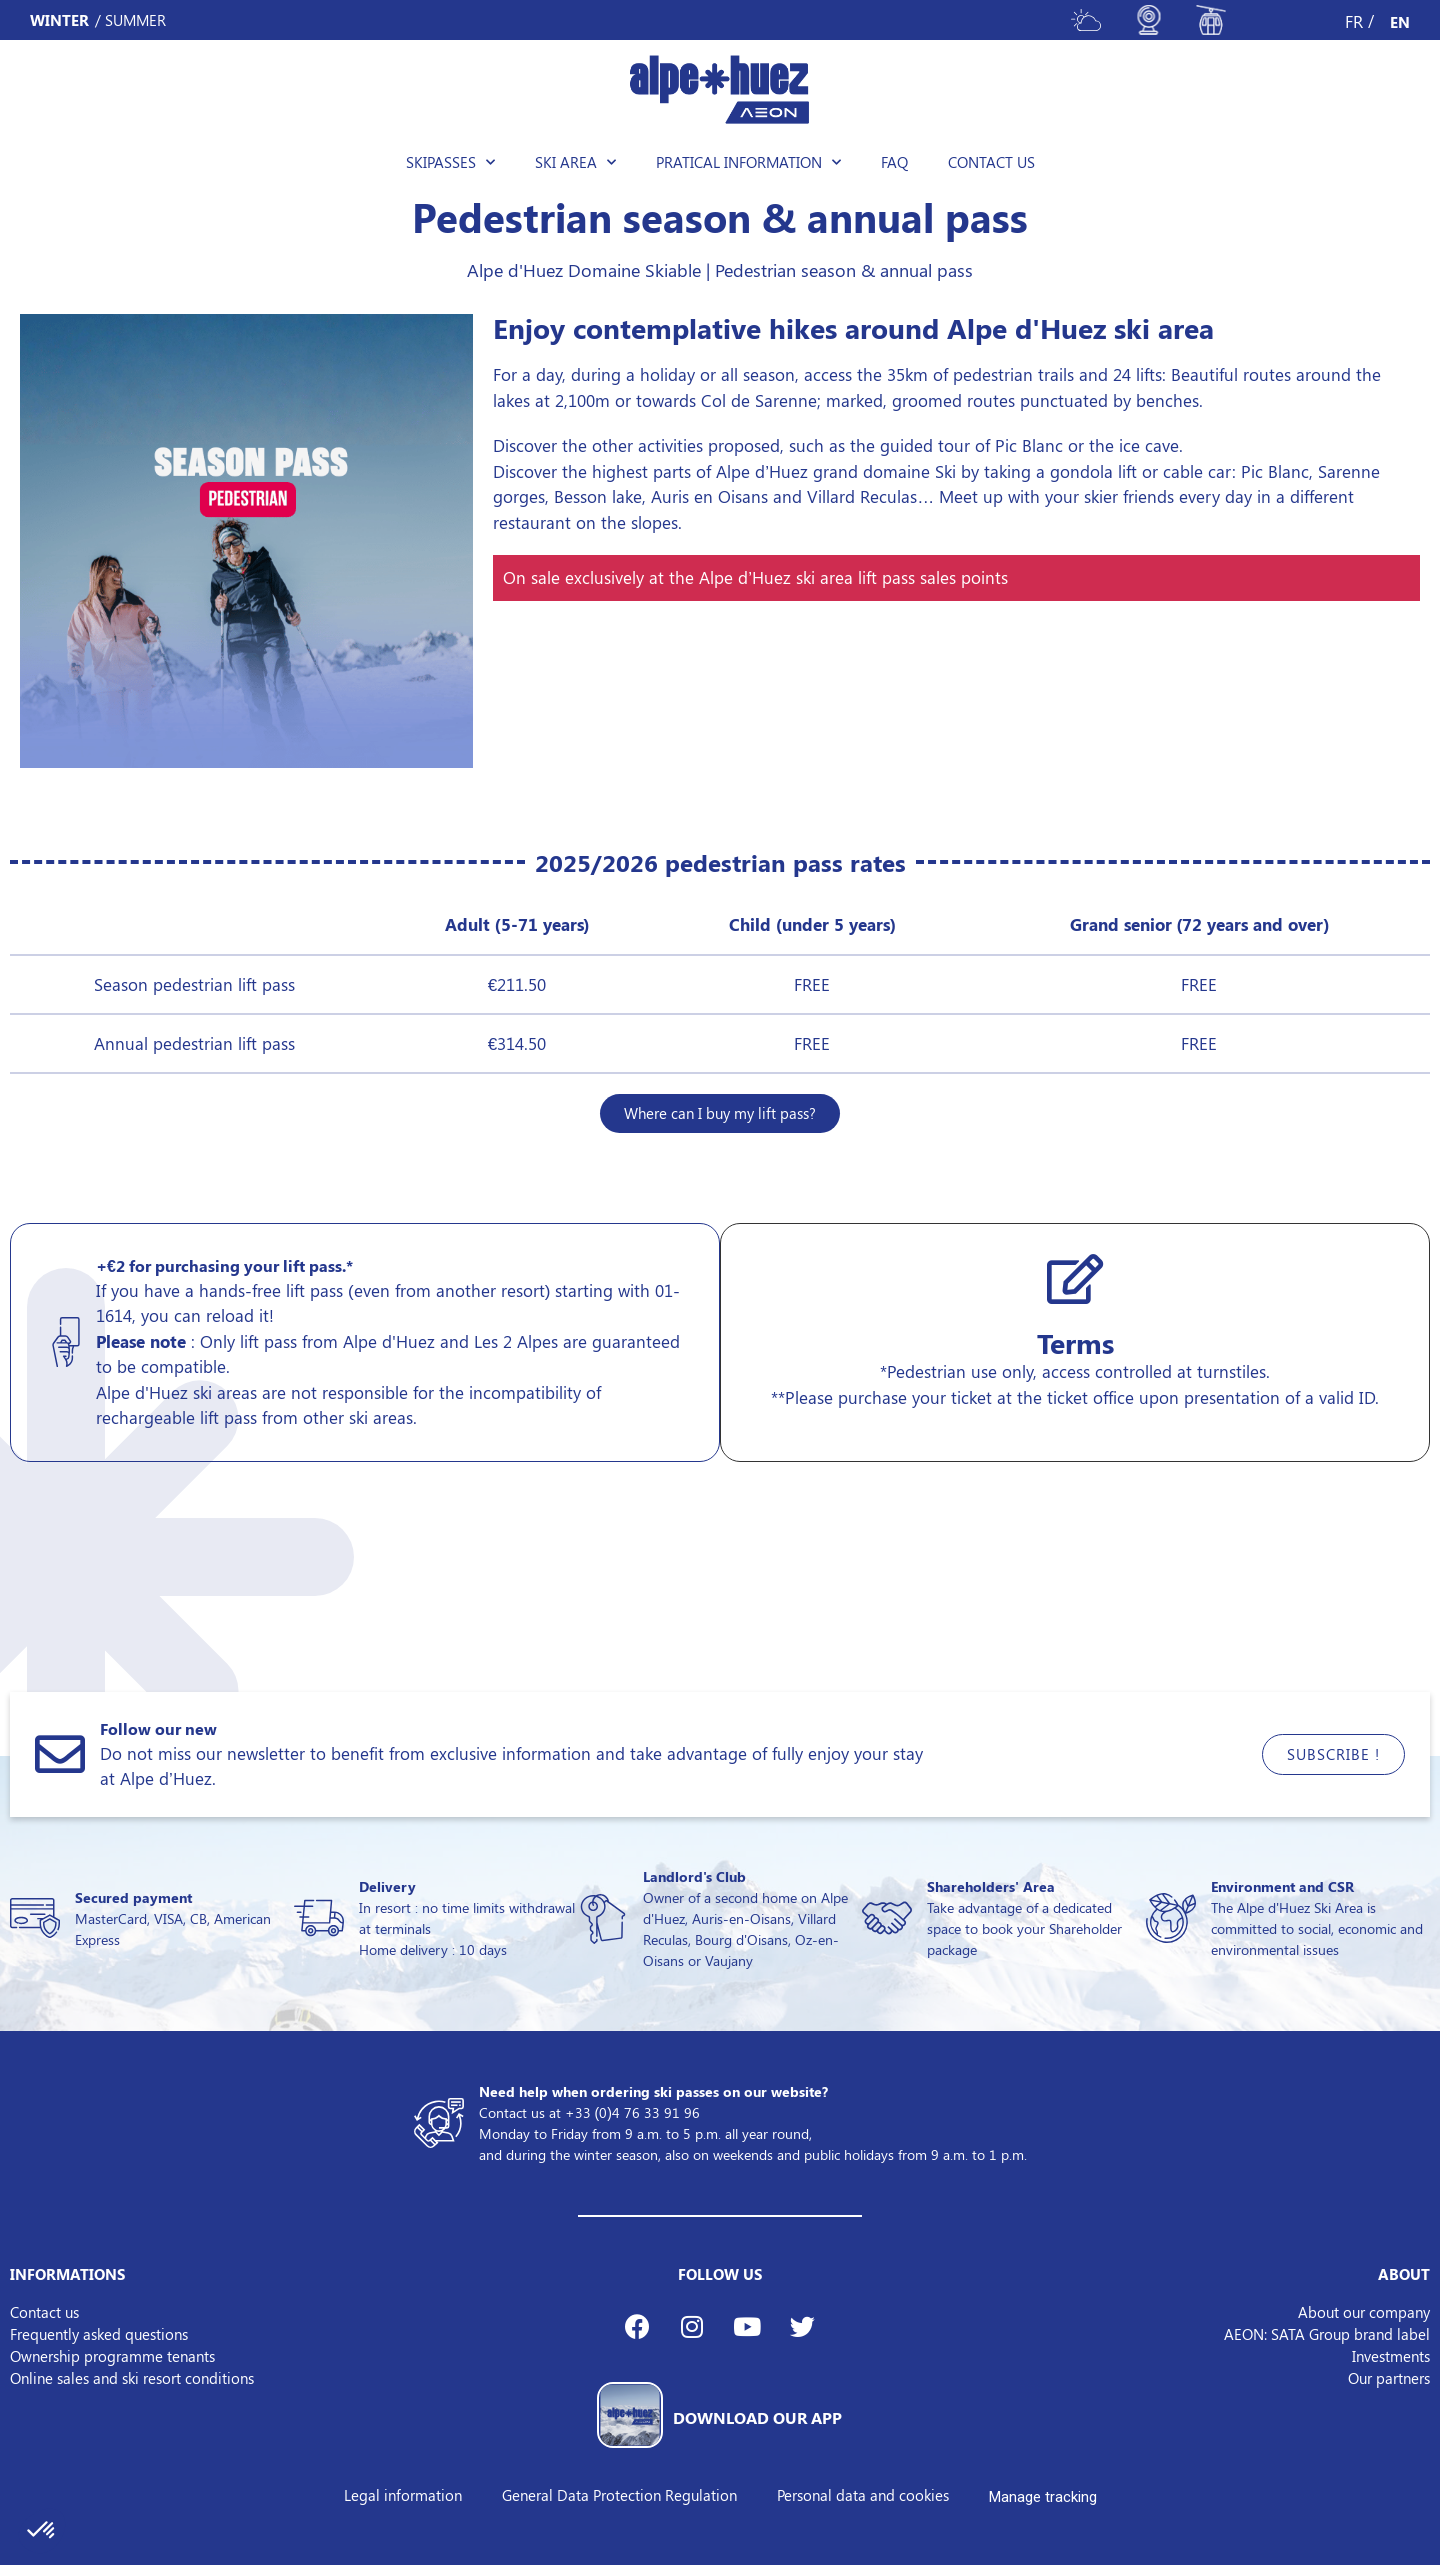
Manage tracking (1043, 2497)
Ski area (575, 162)
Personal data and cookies (863, 2495)
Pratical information (748, 162)
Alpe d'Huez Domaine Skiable (584, 270)
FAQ (894, 162)
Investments (1391, 2356)
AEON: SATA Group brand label (1327, 2334)
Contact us (991, 162)
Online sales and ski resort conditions (132, 2378)
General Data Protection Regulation (619, 2495)
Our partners (1389, 2378)
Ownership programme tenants (112, 2356)
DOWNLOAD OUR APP (757, 2417)
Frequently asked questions (99, 2334)
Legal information (403, 2495)
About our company (1364, 2312)
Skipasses (450, 162)
